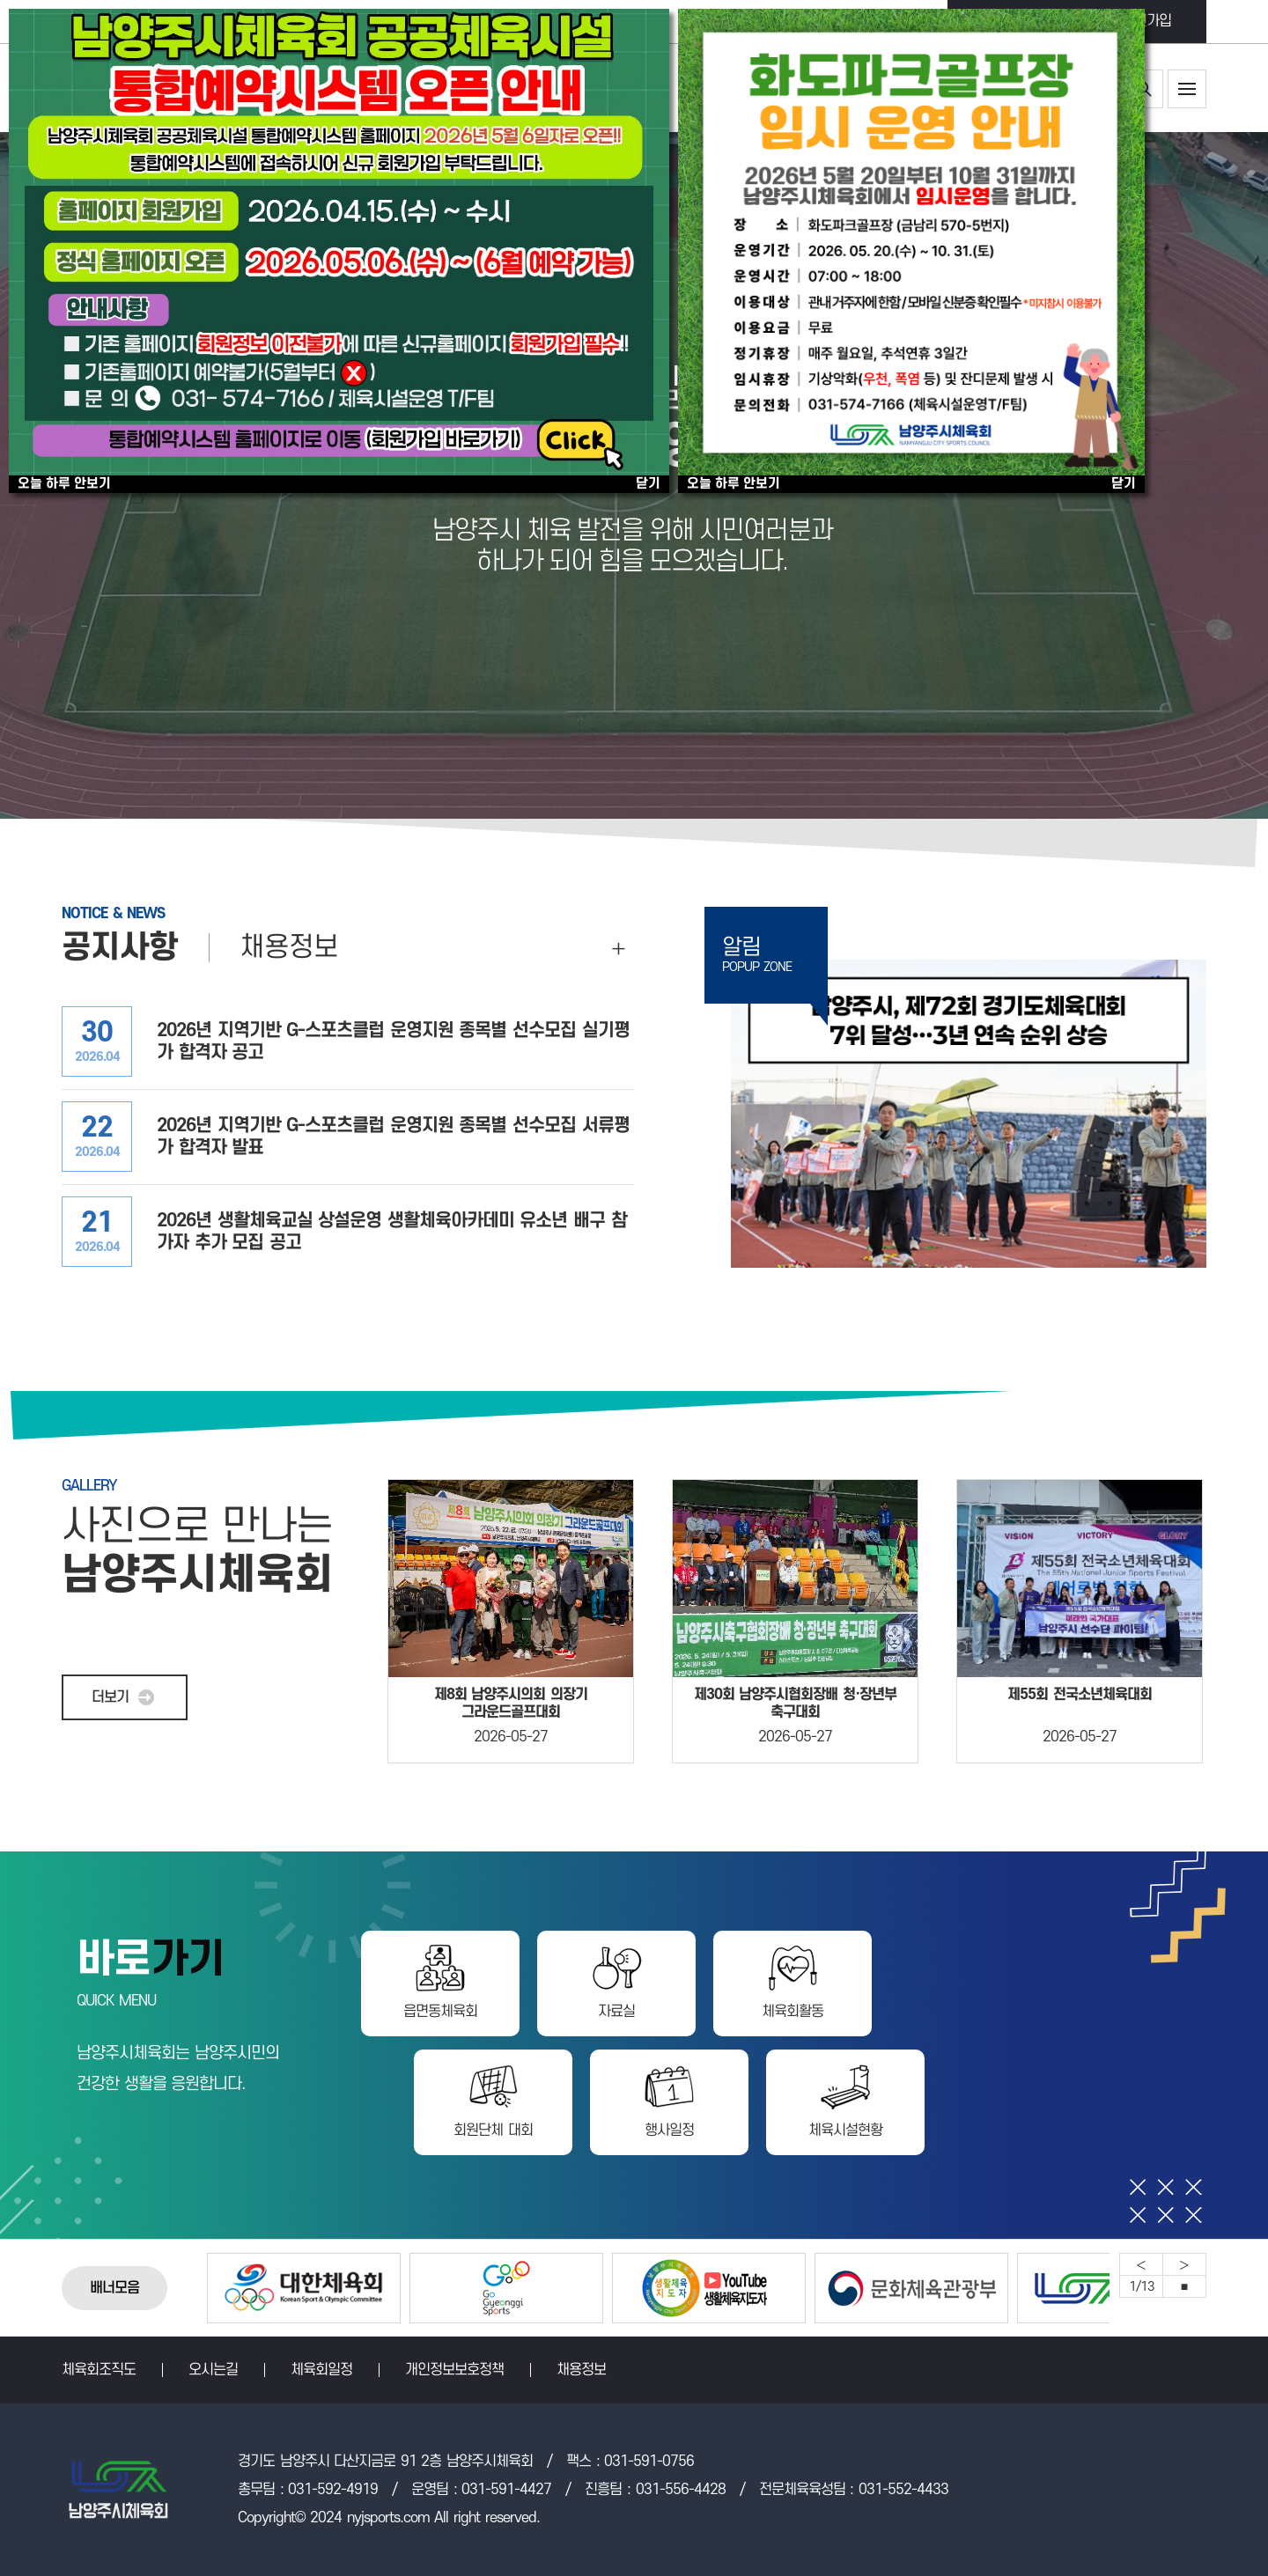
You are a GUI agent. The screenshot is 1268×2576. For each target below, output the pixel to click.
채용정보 (289, 947)
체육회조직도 (99, 2370)
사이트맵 (1187, 89)
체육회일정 (321, 2370)
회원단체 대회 (493, 2130)
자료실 (616, 2012)
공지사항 (120, 948)
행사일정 (669, 2130)
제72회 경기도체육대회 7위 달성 (968, 1114)
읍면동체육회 (440, 2012)
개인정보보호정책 (454, 2370)
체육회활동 (792, 2012)
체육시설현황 (845, 2130)
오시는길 (213, 2370)
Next (1184, 2264)
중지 (1184, 2286)
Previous (1141, 2264)
